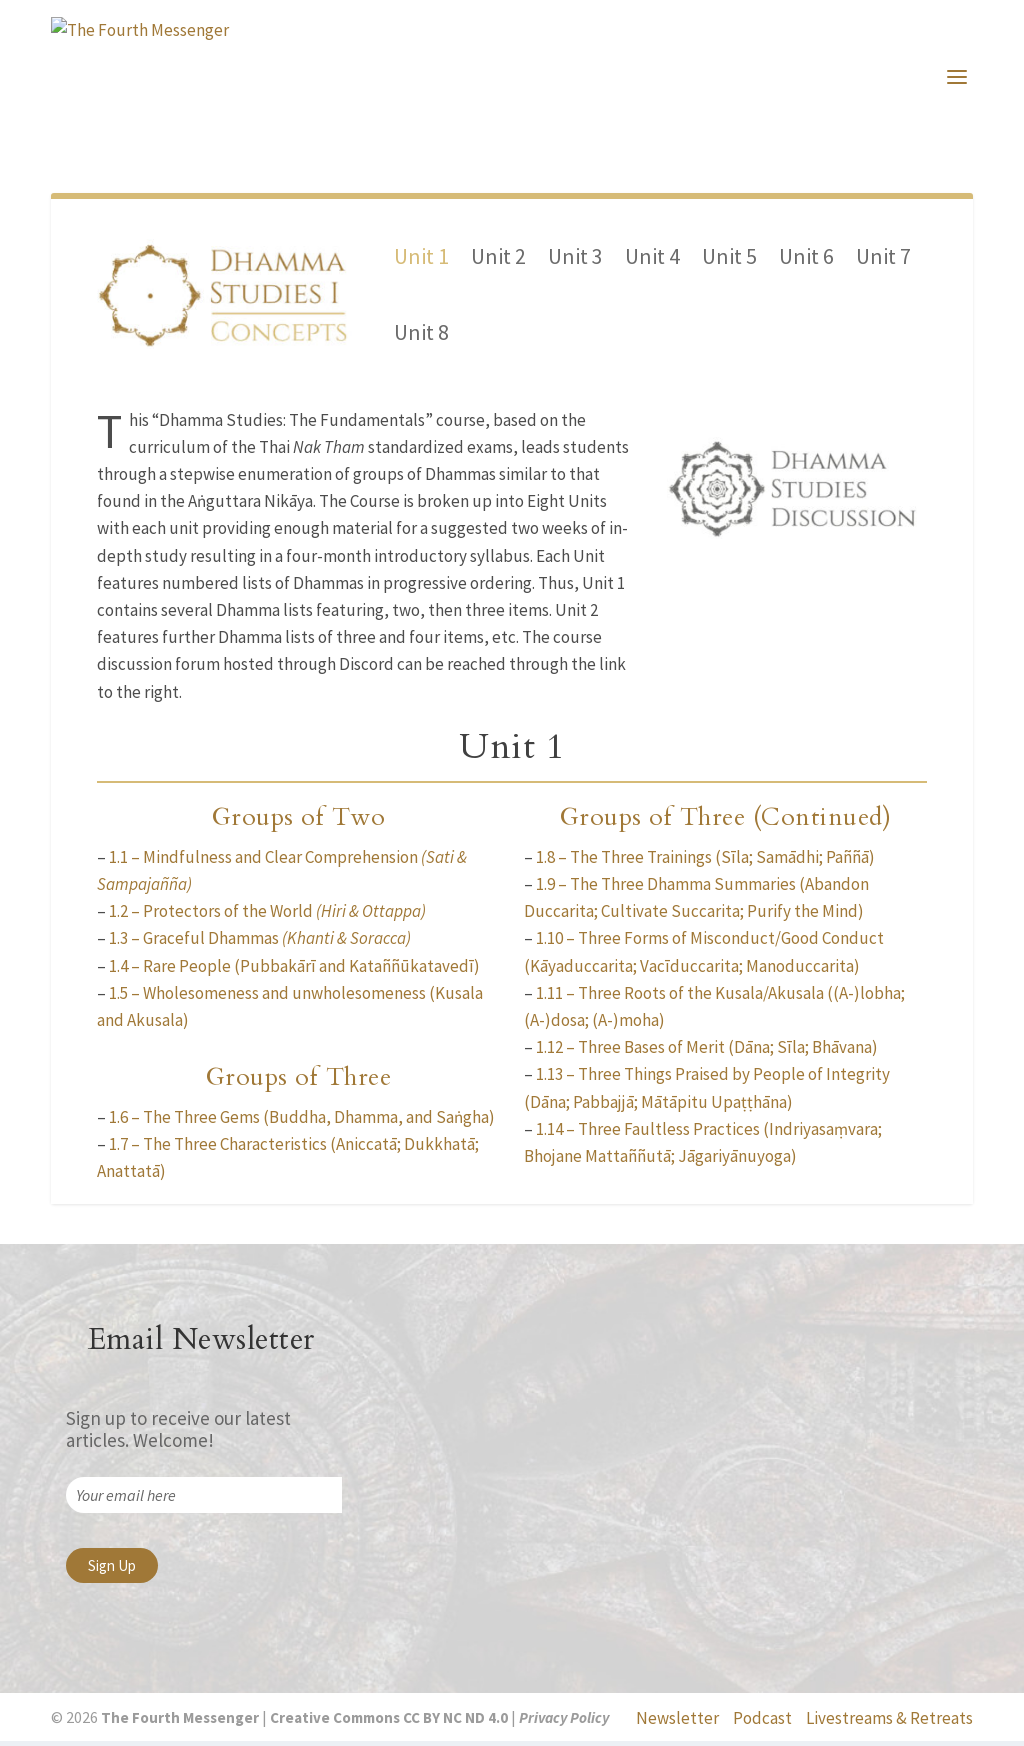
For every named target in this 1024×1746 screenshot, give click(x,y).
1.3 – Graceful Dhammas (260, 943)
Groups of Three (299, 1082)
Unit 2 (498, 260)
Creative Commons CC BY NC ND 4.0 (389, 1722)
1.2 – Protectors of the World (267, 916)
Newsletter (677, 1722)
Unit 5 (729, 260)
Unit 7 (883, 260)
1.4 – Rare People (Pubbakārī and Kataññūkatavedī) (294, 970)
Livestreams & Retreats (889, 1722)
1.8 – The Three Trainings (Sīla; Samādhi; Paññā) (705, 861)
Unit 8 (421, 336)
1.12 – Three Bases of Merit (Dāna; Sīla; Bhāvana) (707, 1052)
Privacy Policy (564, 1722)
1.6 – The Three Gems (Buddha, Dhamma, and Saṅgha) (302, 1121)
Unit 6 (806, 260)
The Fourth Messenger (178, 1722)
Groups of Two (299, 822)
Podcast (762, 1722)
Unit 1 (421, 260)
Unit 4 (652, 260)
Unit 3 (575, 260)
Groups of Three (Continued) (726, 822)
